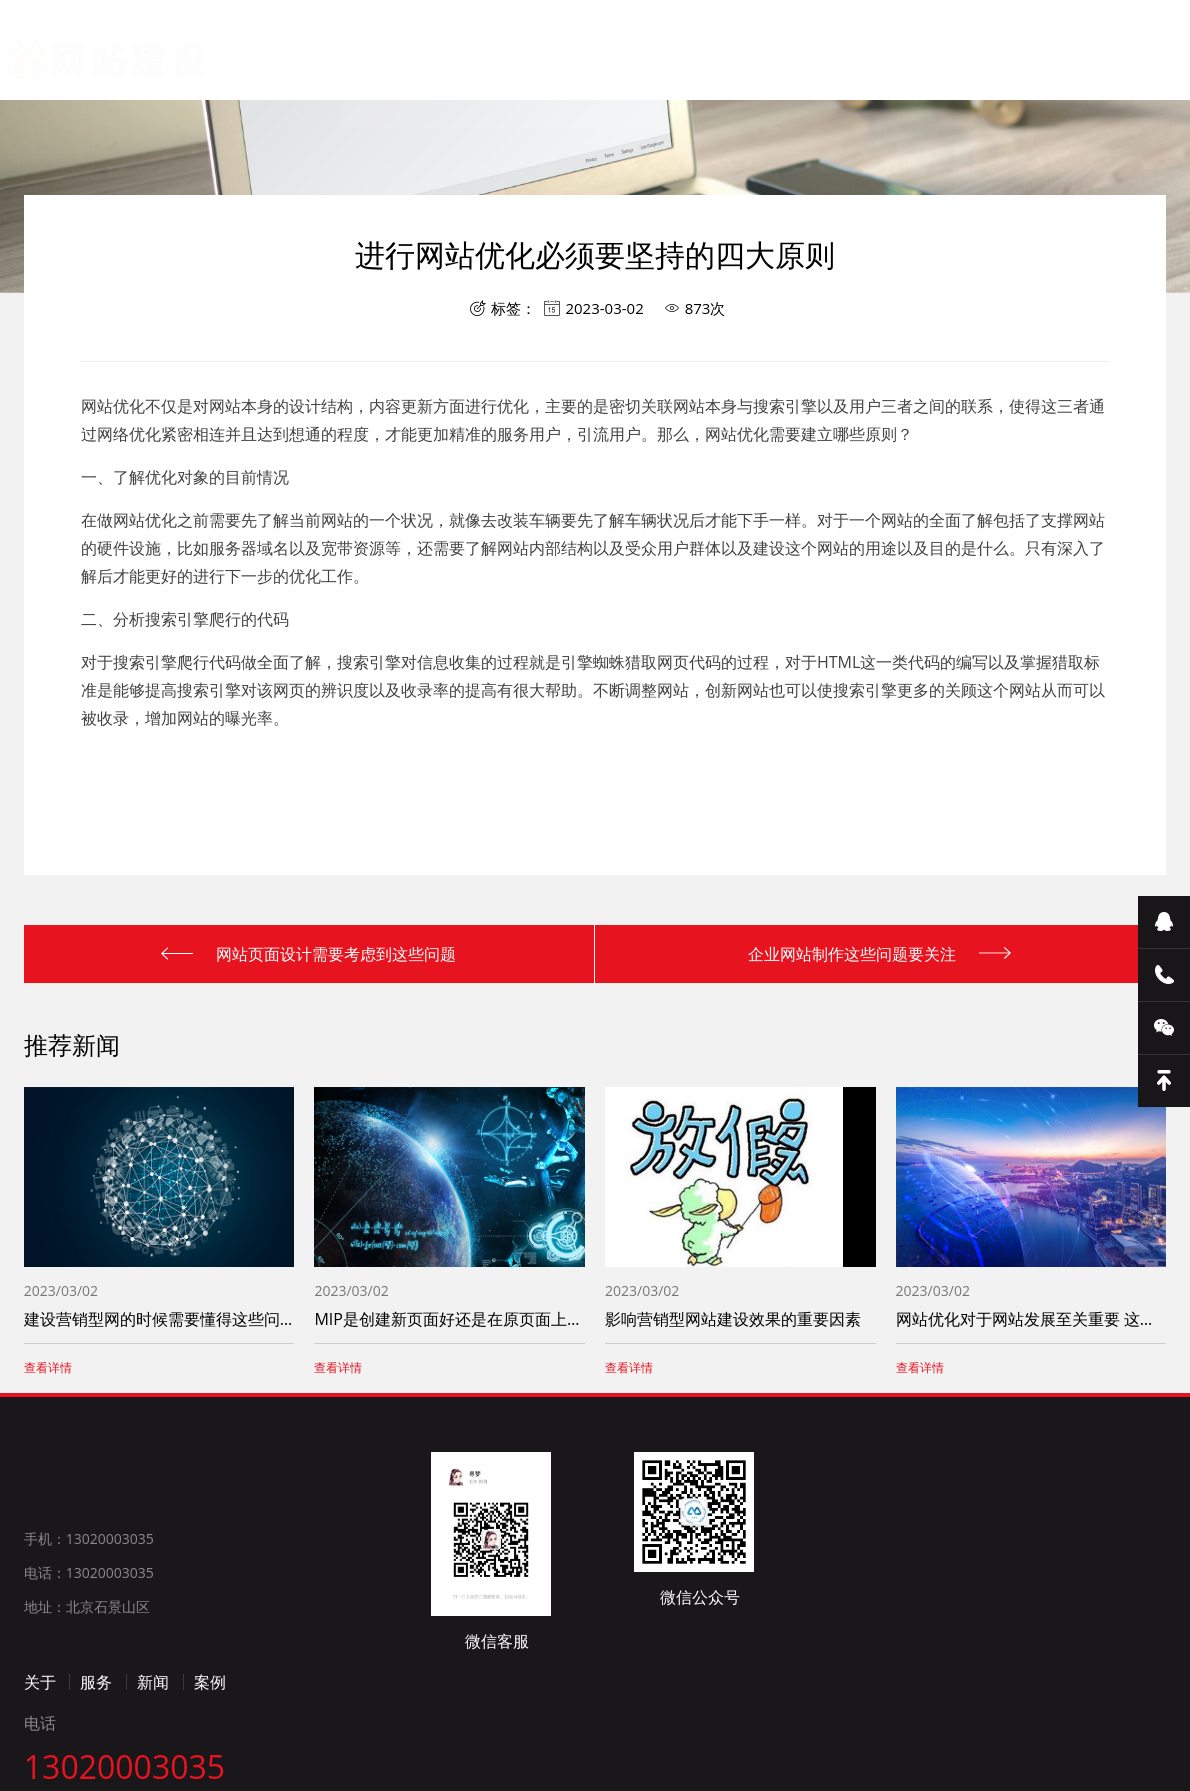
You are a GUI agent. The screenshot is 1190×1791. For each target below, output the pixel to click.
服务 (96, 1746)
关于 (40, 1746)
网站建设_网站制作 (82, 57)
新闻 (153, 1746)
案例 (210, 1746)
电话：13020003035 (89, 1635)
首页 (337, 108)
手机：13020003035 (89, 1601)
